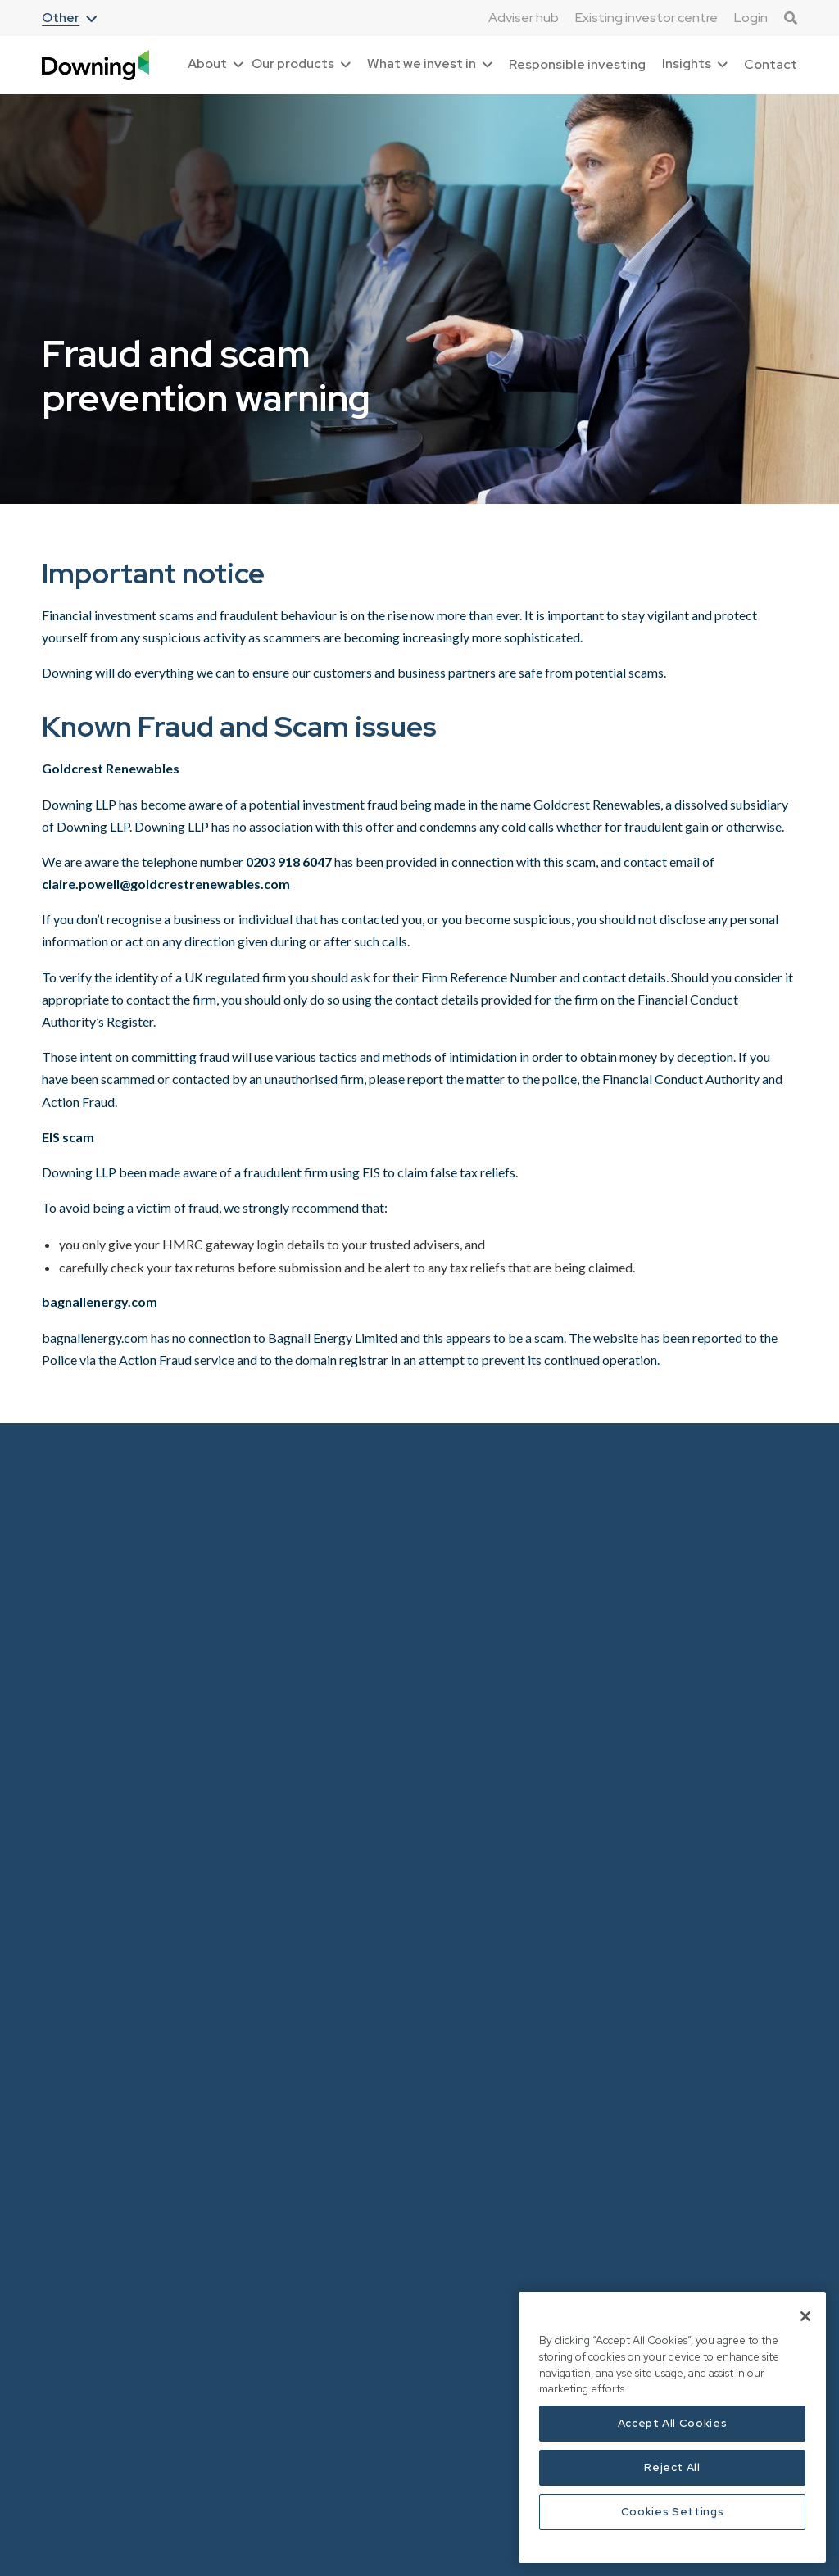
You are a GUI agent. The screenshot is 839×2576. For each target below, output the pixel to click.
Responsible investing (577, 64)
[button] (69, 18)
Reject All (672, 2467)
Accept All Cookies (673, 2423)
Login (751, 17)
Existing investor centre (646, 17)
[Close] (805, 2316)
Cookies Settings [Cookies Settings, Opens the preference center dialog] (672, 2512)
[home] (95, 65)
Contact (770, 64)
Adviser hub (523, 18)
